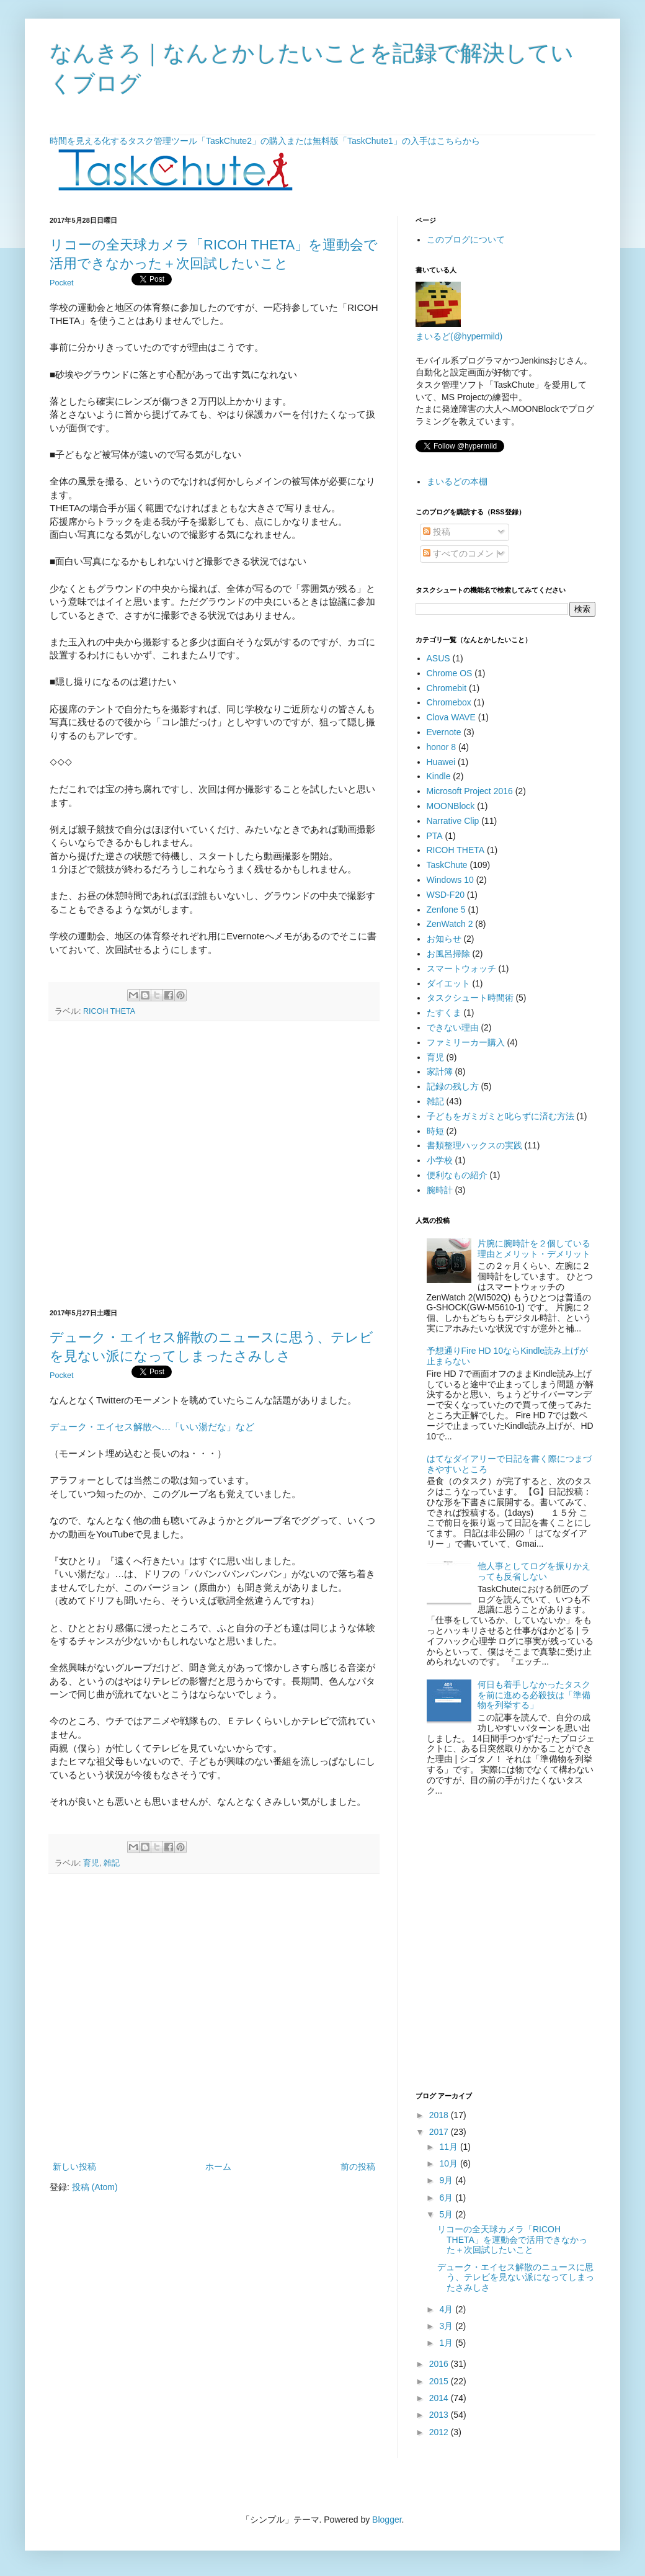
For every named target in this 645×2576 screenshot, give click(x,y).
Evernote (444, 732)
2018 (440, 2115)
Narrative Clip (453, 821)
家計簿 (440, 1071)
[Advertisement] (126, 1165)
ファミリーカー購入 (466, 1042)
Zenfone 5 (446, 910)
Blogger (386, 2520)
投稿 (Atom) (95, 2187)
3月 (447, 2326)
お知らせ (444, 939)
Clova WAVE (451, 717)
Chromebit (447, 688)
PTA (435, 836)
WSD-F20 (446, 895)
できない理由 (453, 1027)
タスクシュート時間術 (470, 998)
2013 (440, 2415)
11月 (449, 2147)
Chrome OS (450, 673)
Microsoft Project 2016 (470, 791)
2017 (440, 2132)
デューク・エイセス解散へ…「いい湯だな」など (152, 1426)
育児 (435, 1057)
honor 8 (441, 747)
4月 (447, 2309)
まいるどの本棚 (457, 481)
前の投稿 (357, 2166)
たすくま (444, 1012)
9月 (447, 2180)
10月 (449, 2163)
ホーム (218, 2166)
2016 (440, 2364)
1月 (447, 2343)
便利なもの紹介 (457, 1175)
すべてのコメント (462, 553)
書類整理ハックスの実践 (474, 1145)
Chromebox (449, 702)
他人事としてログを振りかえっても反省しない (534, 1571)
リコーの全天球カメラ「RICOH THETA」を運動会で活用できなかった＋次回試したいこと (512, 2239)
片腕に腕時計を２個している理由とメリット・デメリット (534, 1248)
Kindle (439, 776)
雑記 (435, 1101)
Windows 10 (450, 880)
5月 (447, 2214)
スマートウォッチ (461, 968)
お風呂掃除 (448, 954)
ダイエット (448, 983)
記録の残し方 (453, 1086)
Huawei (441, 762)
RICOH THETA (109, 1011)
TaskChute (447, 865)
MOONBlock (451, 806)
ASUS (438, 658)
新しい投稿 (74, 2166)
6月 (447, 2198)
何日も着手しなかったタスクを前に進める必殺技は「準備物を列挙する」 (534, 1695)
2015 (440, 2381)
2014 (440, 2398)
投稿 (436, 532)
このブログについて (466, 239)
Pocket (62, 283)
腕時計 (440, 1190)
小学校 (440, 1160)
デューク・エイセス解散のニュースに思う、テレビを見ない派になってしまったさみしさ (515, 2277)
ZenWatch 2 (450, 924)
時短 (435, 1131)
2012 (440, 2432)
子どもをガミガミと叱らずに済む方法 (500, 1116)
